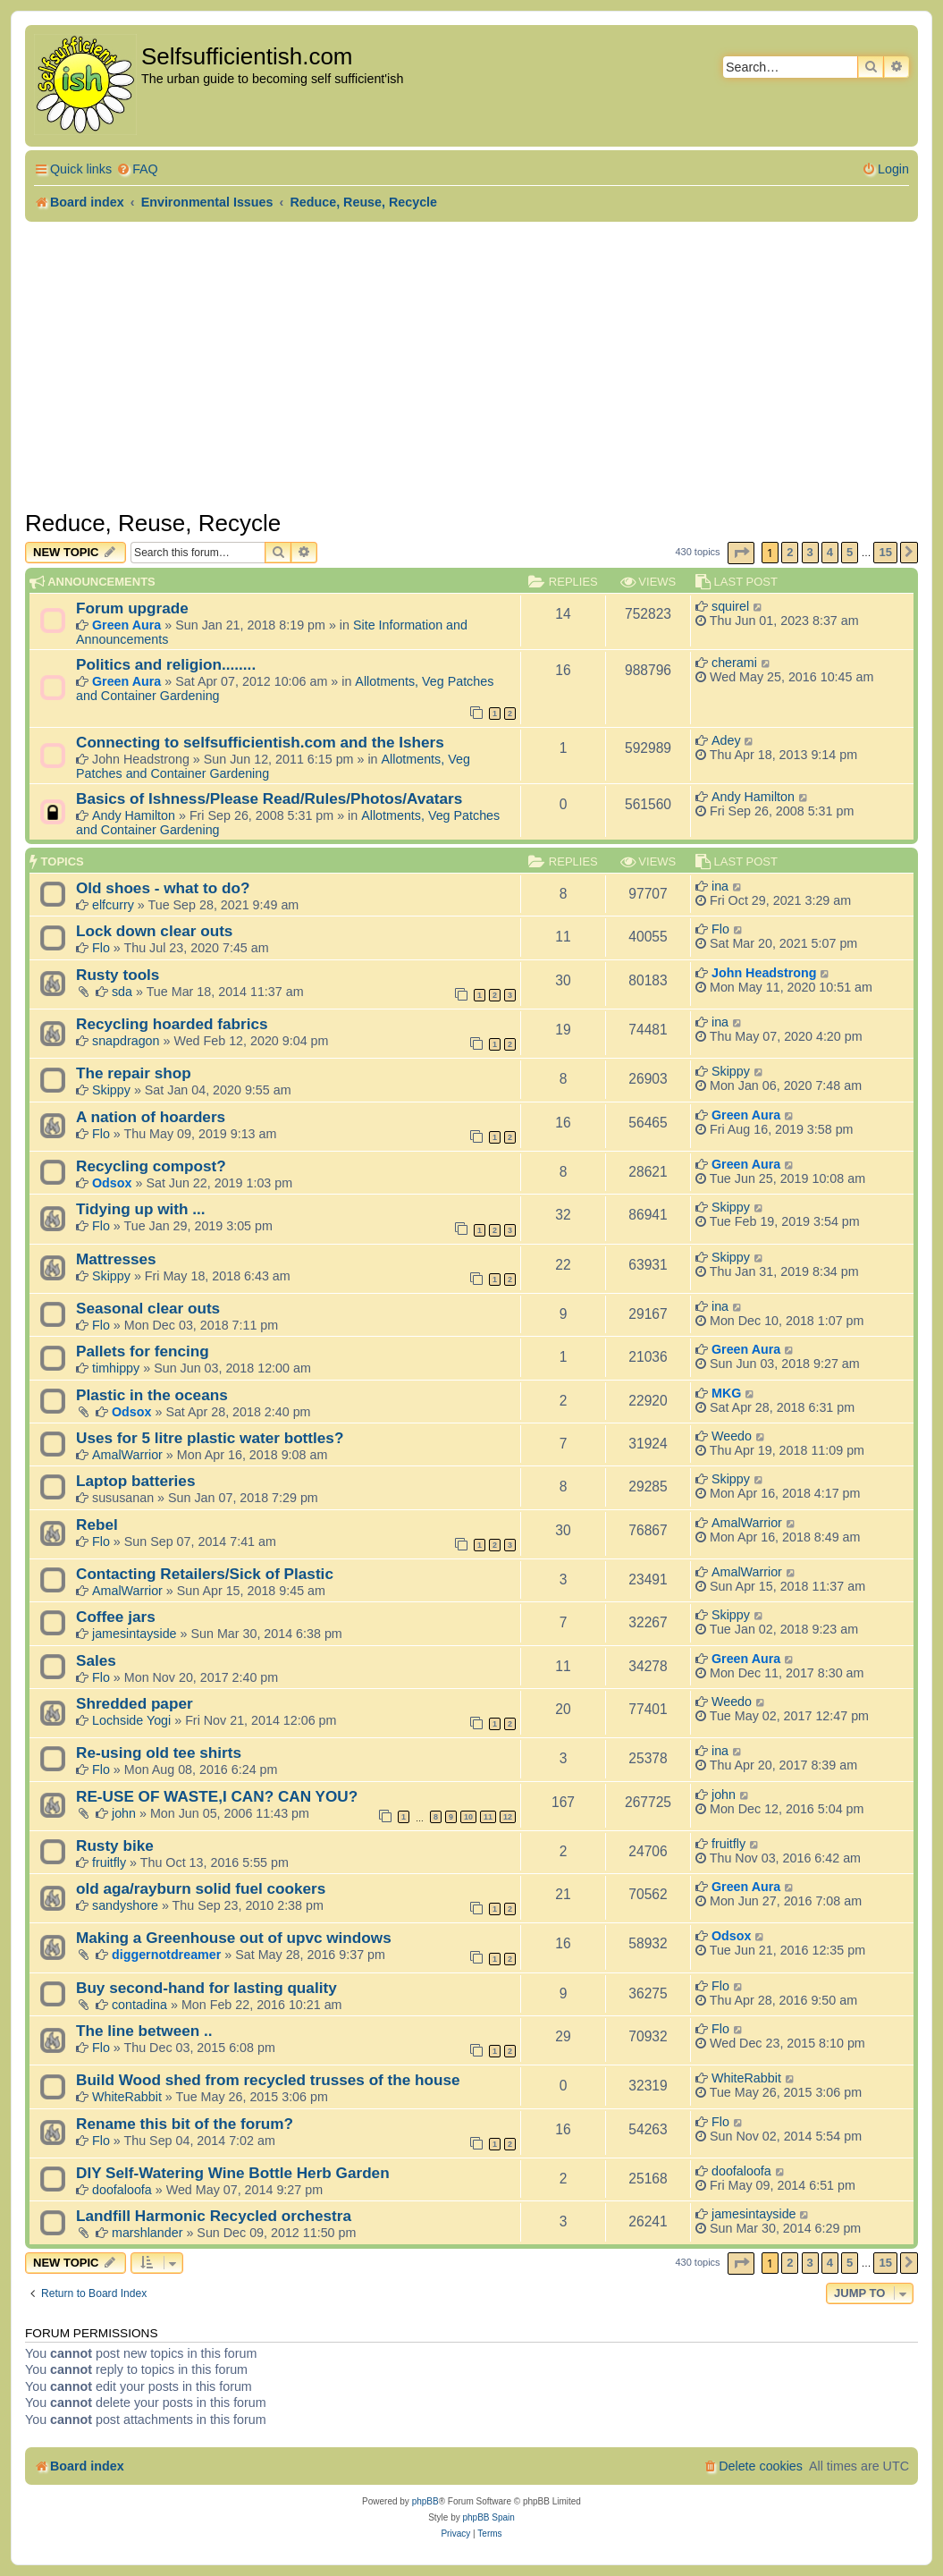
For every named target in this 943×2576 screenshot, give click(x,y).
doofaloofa (122, 2190)
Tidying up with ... (141, 1209)
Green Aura (126, 625)
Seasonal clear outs (148, 1308)
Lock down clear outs (154, 931)
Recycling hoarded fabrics (172, 1024)
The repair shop (133, 1073)
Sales (96, 1660)
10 (468, 1816)
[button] (741, 553)
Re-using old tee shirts (158, 1752)
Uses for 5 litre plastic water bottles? (209, 1438)
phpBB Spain (488, 2517)
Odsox (112, 1183)
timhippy (115, 1368)
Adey (726, 740)
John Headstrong (764, 973)
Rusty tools (117, 975)
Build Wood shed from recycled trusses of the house (268, 2080)
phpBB (425, 2501)
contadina (139, 2004)
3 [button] (810, 552)
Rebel (97, 1524)
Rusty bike (115, 1845)
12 (507, 1816)
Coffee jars (116, 1617)
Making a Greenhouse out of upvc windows (234, 1938)
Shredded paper (134, 1703)
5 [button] (849, 552)
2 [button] (790, 552)
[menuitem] (137, 169)
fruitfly (109, 1862)
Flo (101, 948)
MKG (726, 1393)
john (124, 1813)
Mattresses (116, 1259)
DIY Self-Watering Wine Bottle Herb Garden (233, 2173)
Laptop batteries (135, 1481)
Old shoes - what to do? (162, 888)
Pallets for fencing (142, 1351)
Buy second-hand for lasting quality (206, 1988)
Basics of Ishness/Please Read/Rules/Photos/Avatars (269, 798)
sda (122, 991)
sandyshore (125, 1905)
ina (719, 886)
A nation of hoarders (150, 1117)
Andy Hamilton (133, 815)
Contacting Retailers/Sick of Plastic (204, 1574)
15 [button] (885, 552)
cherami (734, 662)
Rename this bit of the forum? (184, 2124)
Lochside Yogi (131, 1720)
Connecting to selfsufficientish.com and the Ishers (260, 742)
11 (488, 1816)
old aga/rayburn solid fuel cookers (200, 1888)
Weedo (731, 1436)
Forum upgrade (132, 608)
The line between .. (144, 2031)
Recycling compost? (151, 1166)
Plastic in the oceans (152, 1395)
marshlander (147, 2232)
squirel (730, 606)
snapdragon (126, 1041)
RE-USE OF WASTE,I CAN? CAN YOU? (217, 1796)
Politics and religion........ (166, 664)
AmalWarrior (127, 1455)
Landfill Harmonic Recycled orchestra (213, 2216)
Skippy (111, 1090)
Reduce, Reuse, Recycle (153, 523)
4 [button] (830, 552)
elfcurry (113, 905)
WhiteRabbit (127, 2097)
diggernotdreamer (166, 1954)
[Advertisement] (471, 366)
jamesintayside (134, 1633)
